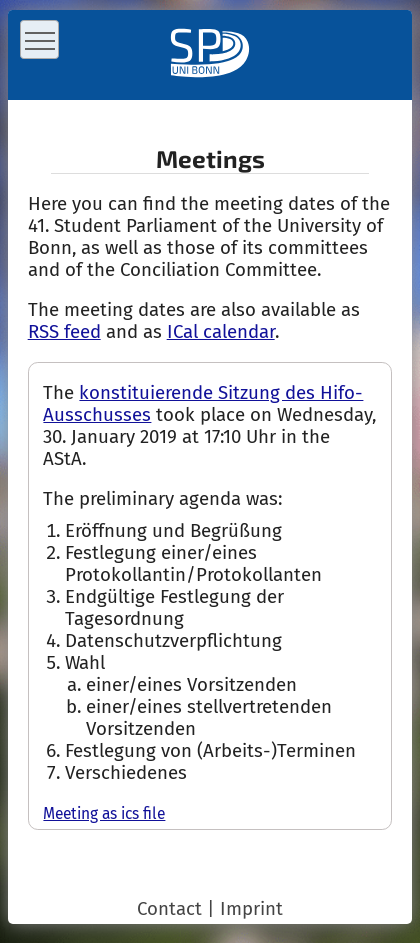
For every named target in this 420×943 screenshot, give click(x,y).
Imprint (251, 909)
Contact (169, 909)
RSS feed (64, 332)
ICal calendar (221, 332)
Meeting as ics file (104, 813)
